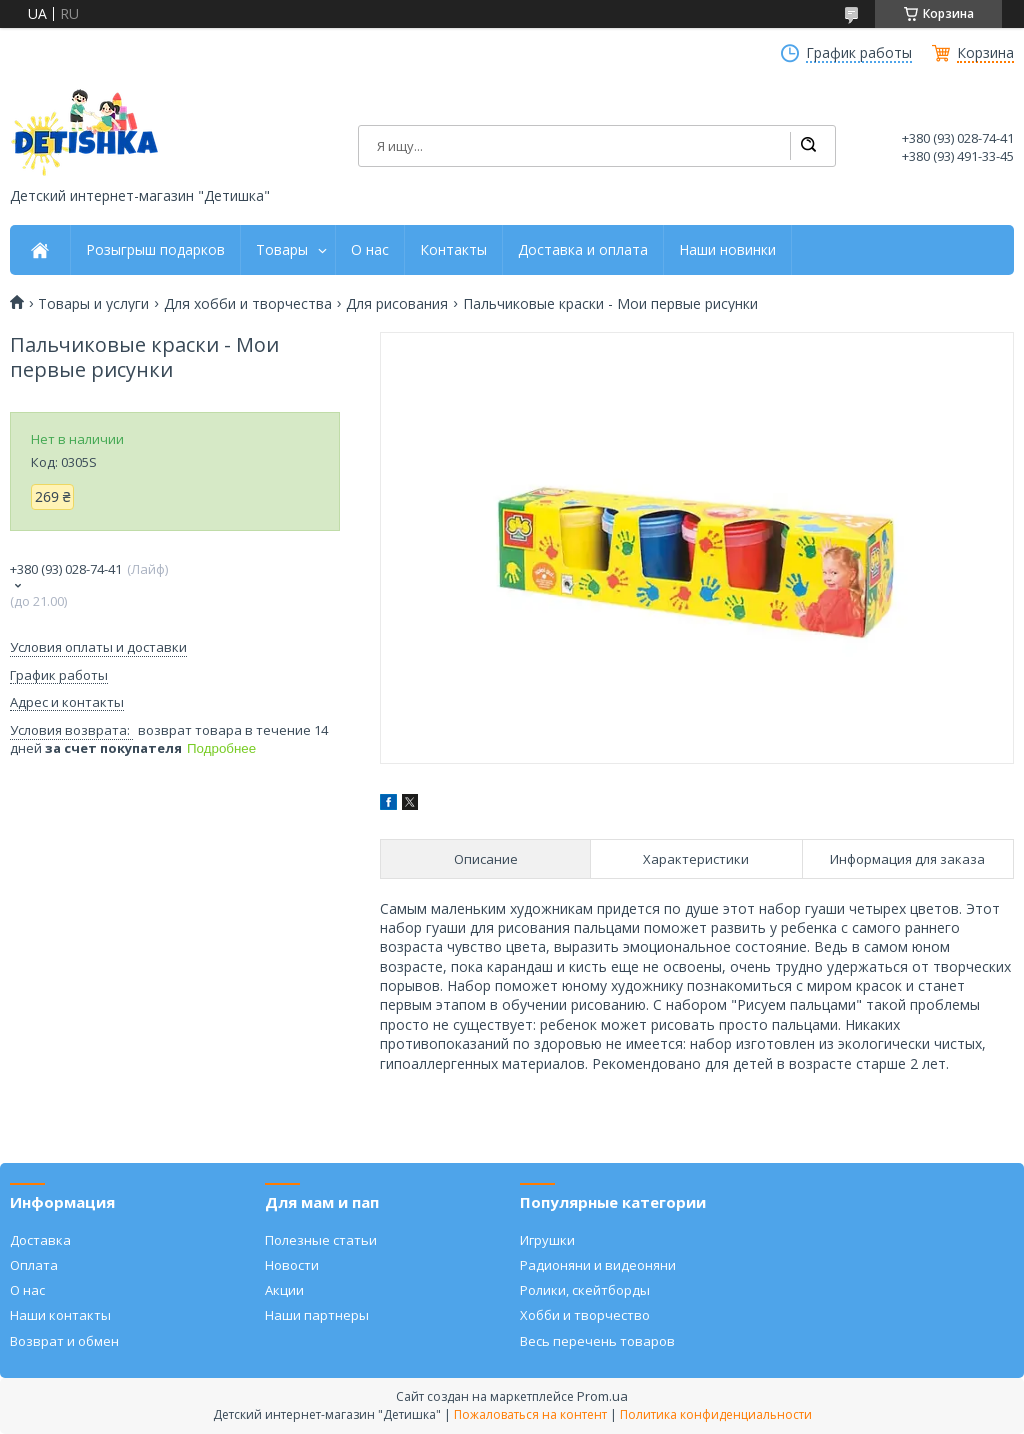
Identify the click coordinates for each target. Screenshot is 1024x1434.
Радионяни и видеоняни (598, 1265)
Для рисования (397, 304)
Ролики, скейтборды (585, 1290)
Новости (292, 1265)
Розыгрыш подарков (155, 250)
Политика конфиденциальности (716, 1414)
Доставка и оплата (583, 250)
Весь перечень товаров (597, 1341)
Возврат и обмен (64, 1341)
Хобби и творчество (585, 1315)
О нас (370, 250)
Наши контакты (60, 1315)
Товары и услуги (93, 304)
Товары (282, 250)
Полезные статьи (321, 1240)
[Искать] (808, 146)
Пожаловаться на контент (530, 1414)
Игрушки (547, 1240)
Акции (284, 1290)
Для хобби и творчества (248, 304)
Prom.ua (602, 1396)
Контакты (453, 250)
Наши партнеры (317, 1315)
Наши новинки (727, 250)
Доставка (40, 1240)
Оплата (34, 1265)
